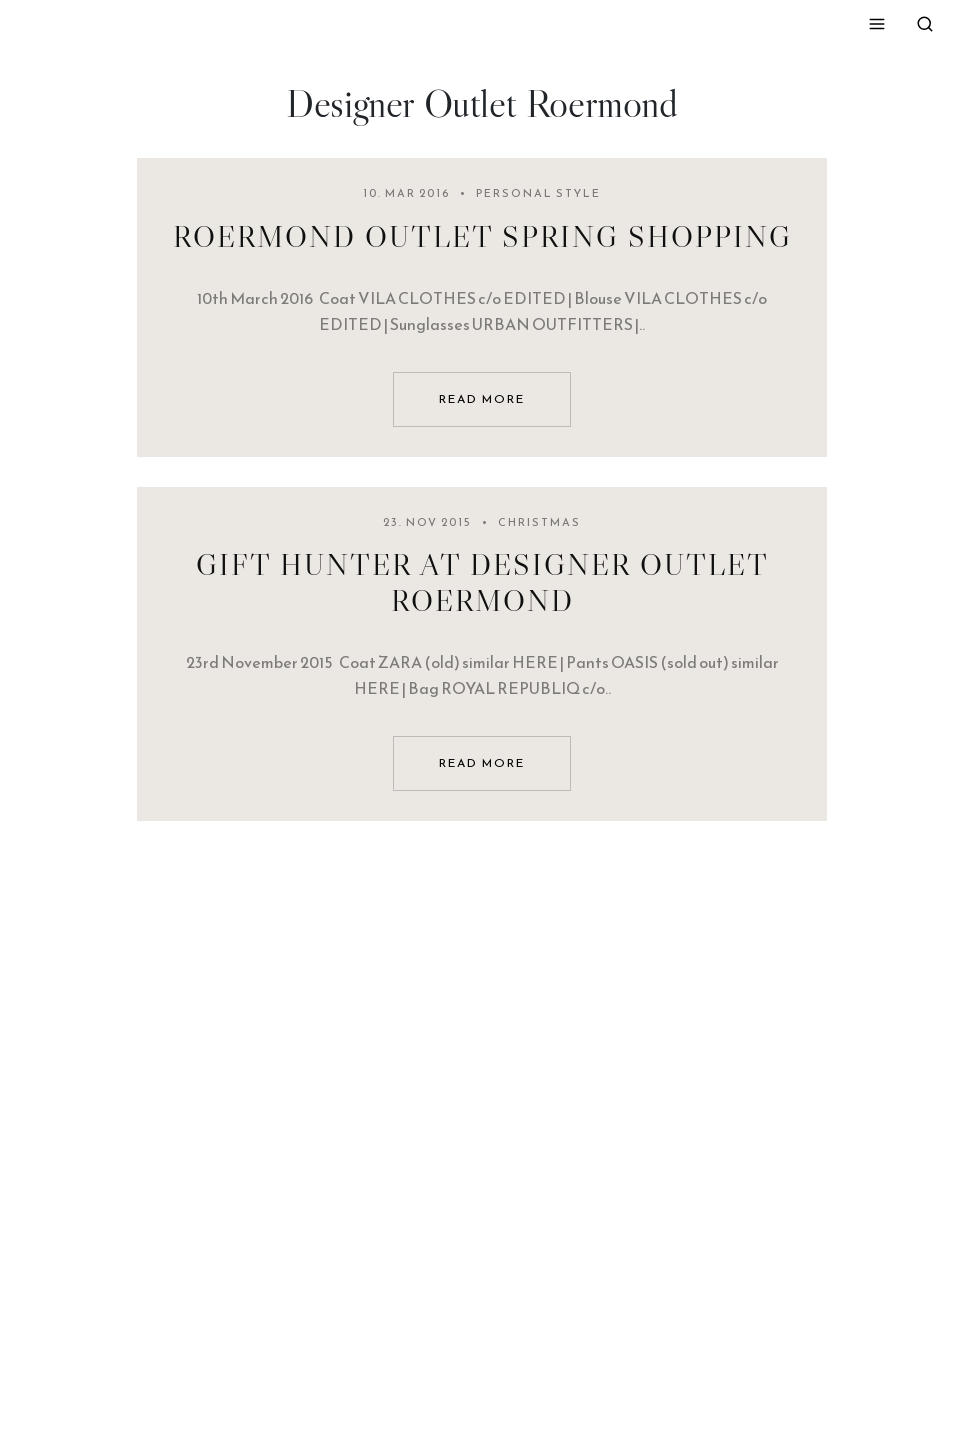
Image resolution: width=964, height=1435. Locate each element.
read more (482, 399)
